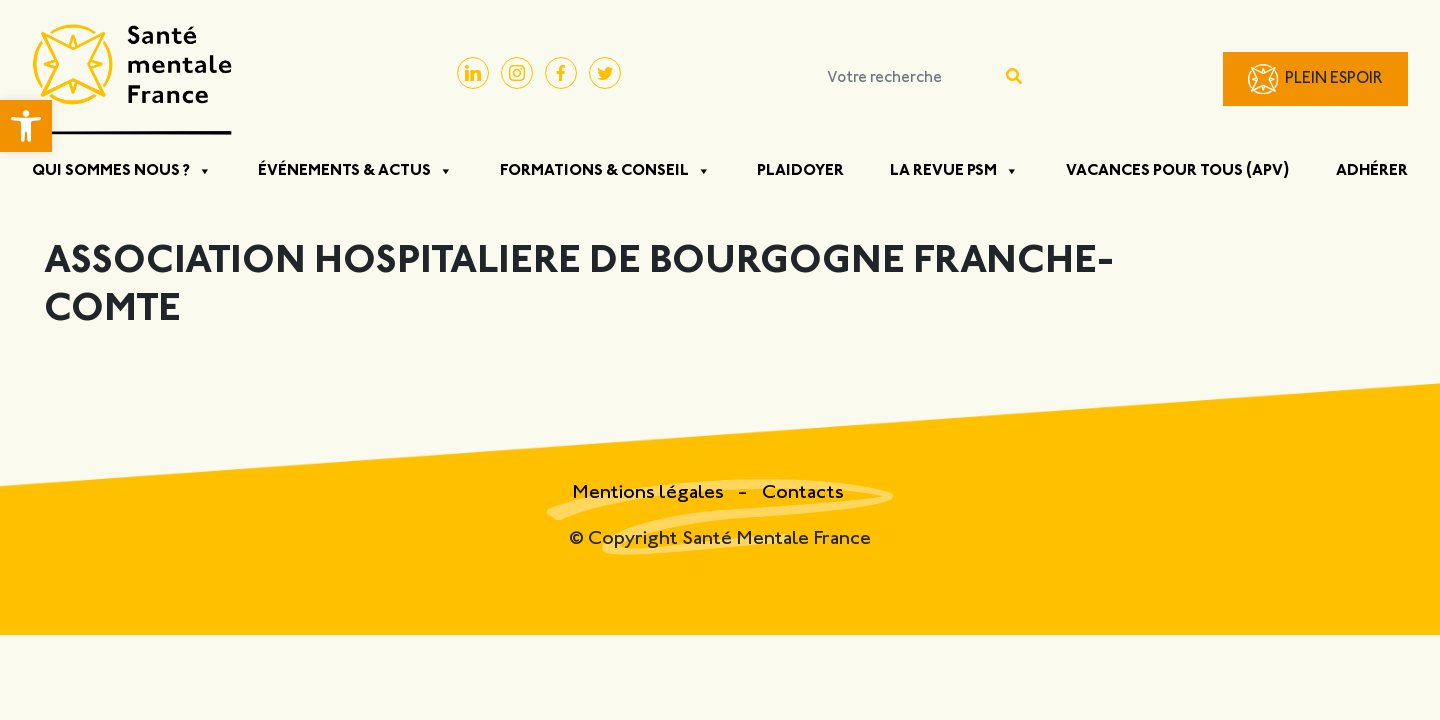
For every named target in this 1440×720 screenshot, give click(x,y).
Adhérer (1372, 171)
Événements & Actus (355, 171)
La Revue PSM (954, 171)
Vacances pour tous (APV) (1178, 171)
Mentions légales (650, 493)
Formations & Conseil (605, 171)
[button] (26, 126)
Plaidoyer (800, 171)
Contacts (803, 493)
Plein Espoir (1334, 79)
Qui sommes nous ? (122, 171)
